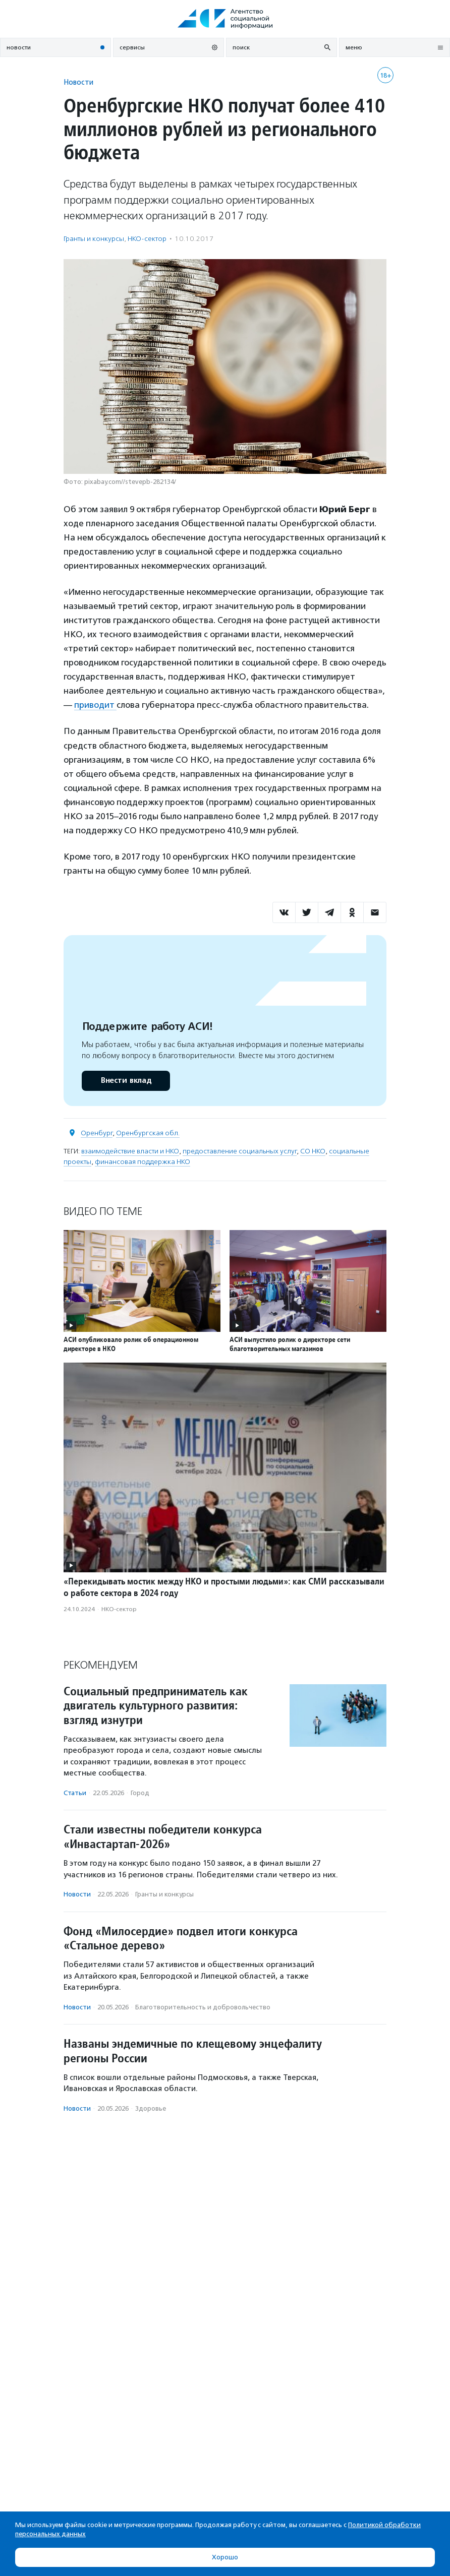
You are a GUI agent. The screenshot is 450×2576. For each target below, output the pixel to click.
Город (140, 1793)
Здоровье (150, 2108)
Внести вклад (125, 1080)
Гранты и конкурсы (94, 238)
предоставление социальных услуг (240, 1151)
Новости (78, 82)
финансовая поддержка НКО (142, 1161)
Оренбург (96, 1133)
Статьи (75, 1793)
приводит (95, 705)
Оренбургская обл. (148, 1133)
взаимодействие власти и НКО (130, 1151)
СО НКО (312, 1151)
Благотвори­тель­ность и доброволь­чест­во (202, 2007)
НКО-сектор (147, 238)
